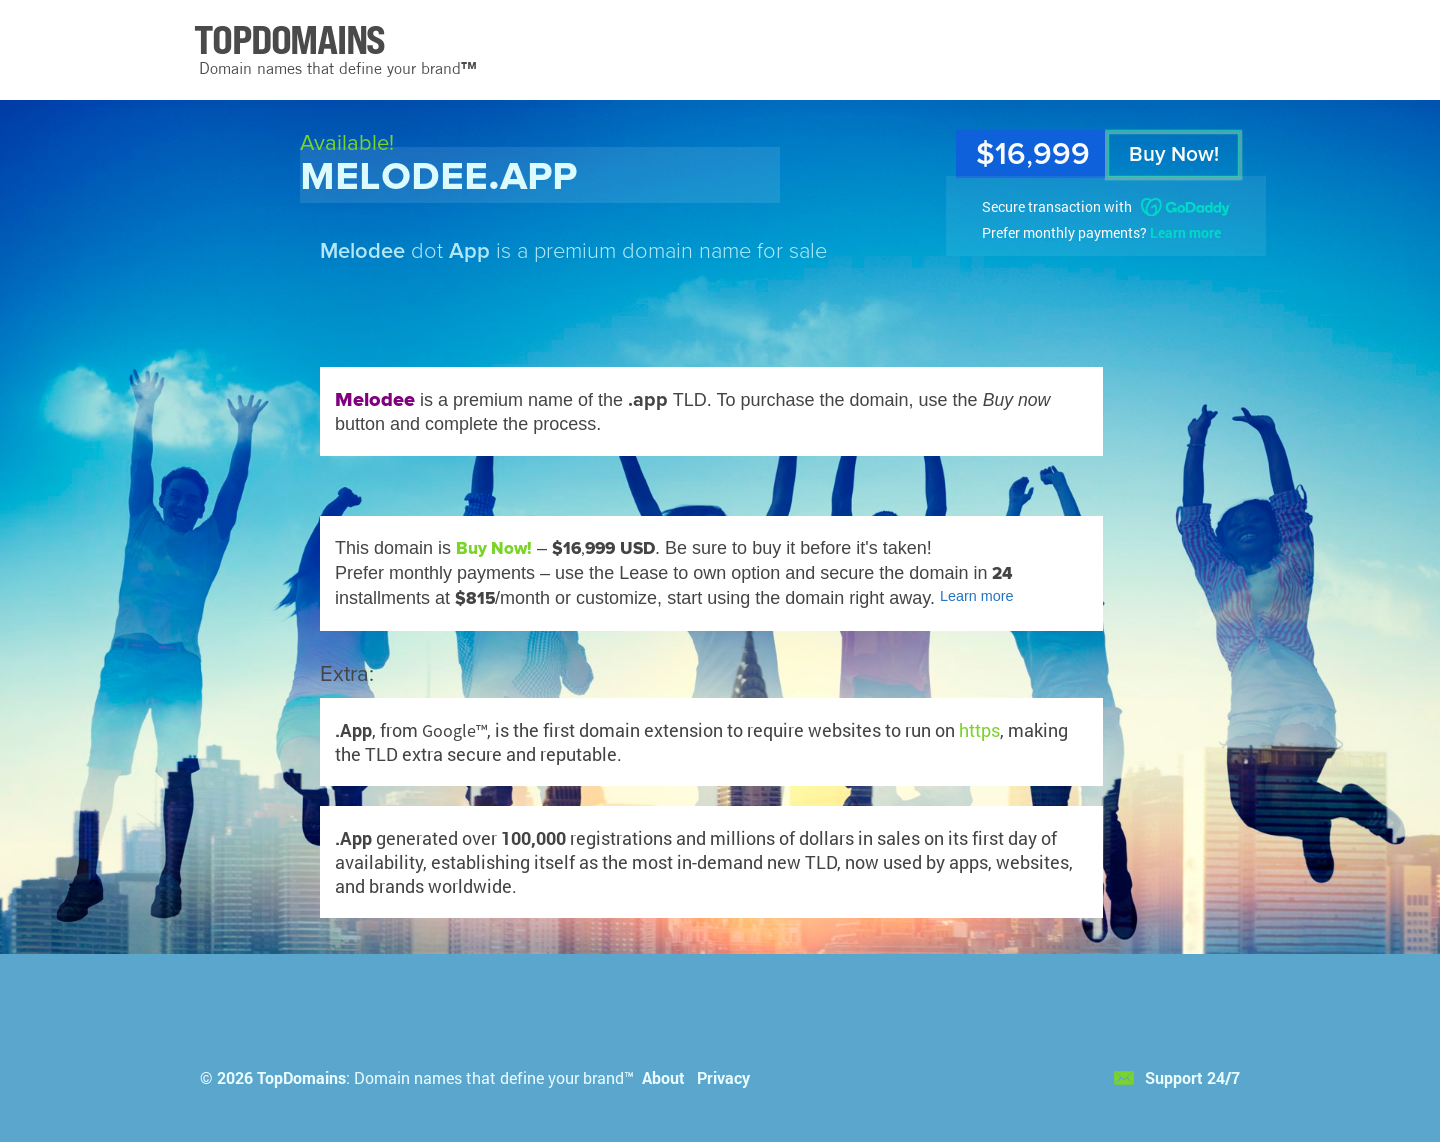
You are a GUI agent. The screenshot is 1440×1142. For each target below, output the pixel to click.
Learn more (1185, 232)
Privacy (723, 1077)
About (663, 1077)
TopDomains (301, 1077)
